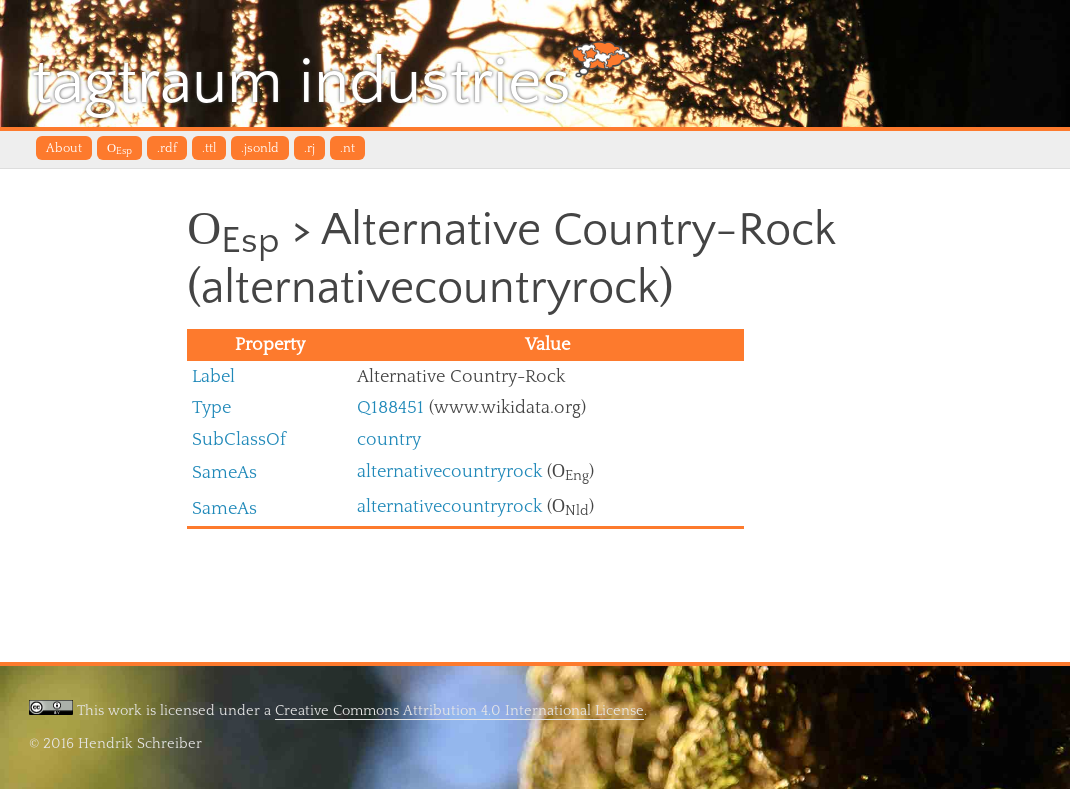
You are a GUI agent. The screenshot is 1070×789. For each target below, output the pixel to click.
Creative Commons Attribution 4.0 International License (459, 710)
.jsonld (260, 148)
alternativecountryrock (449, 471)
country (389, 439)
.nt (347, 148)
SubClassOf (239, 439)
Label (213, 376)
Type (211, 407)
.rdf (167, 148)
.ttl (209, 148)
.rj (309, 148)
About (64, 148)
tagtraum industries (331, 79)
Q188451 (390, 407)
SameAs (224, 472)
